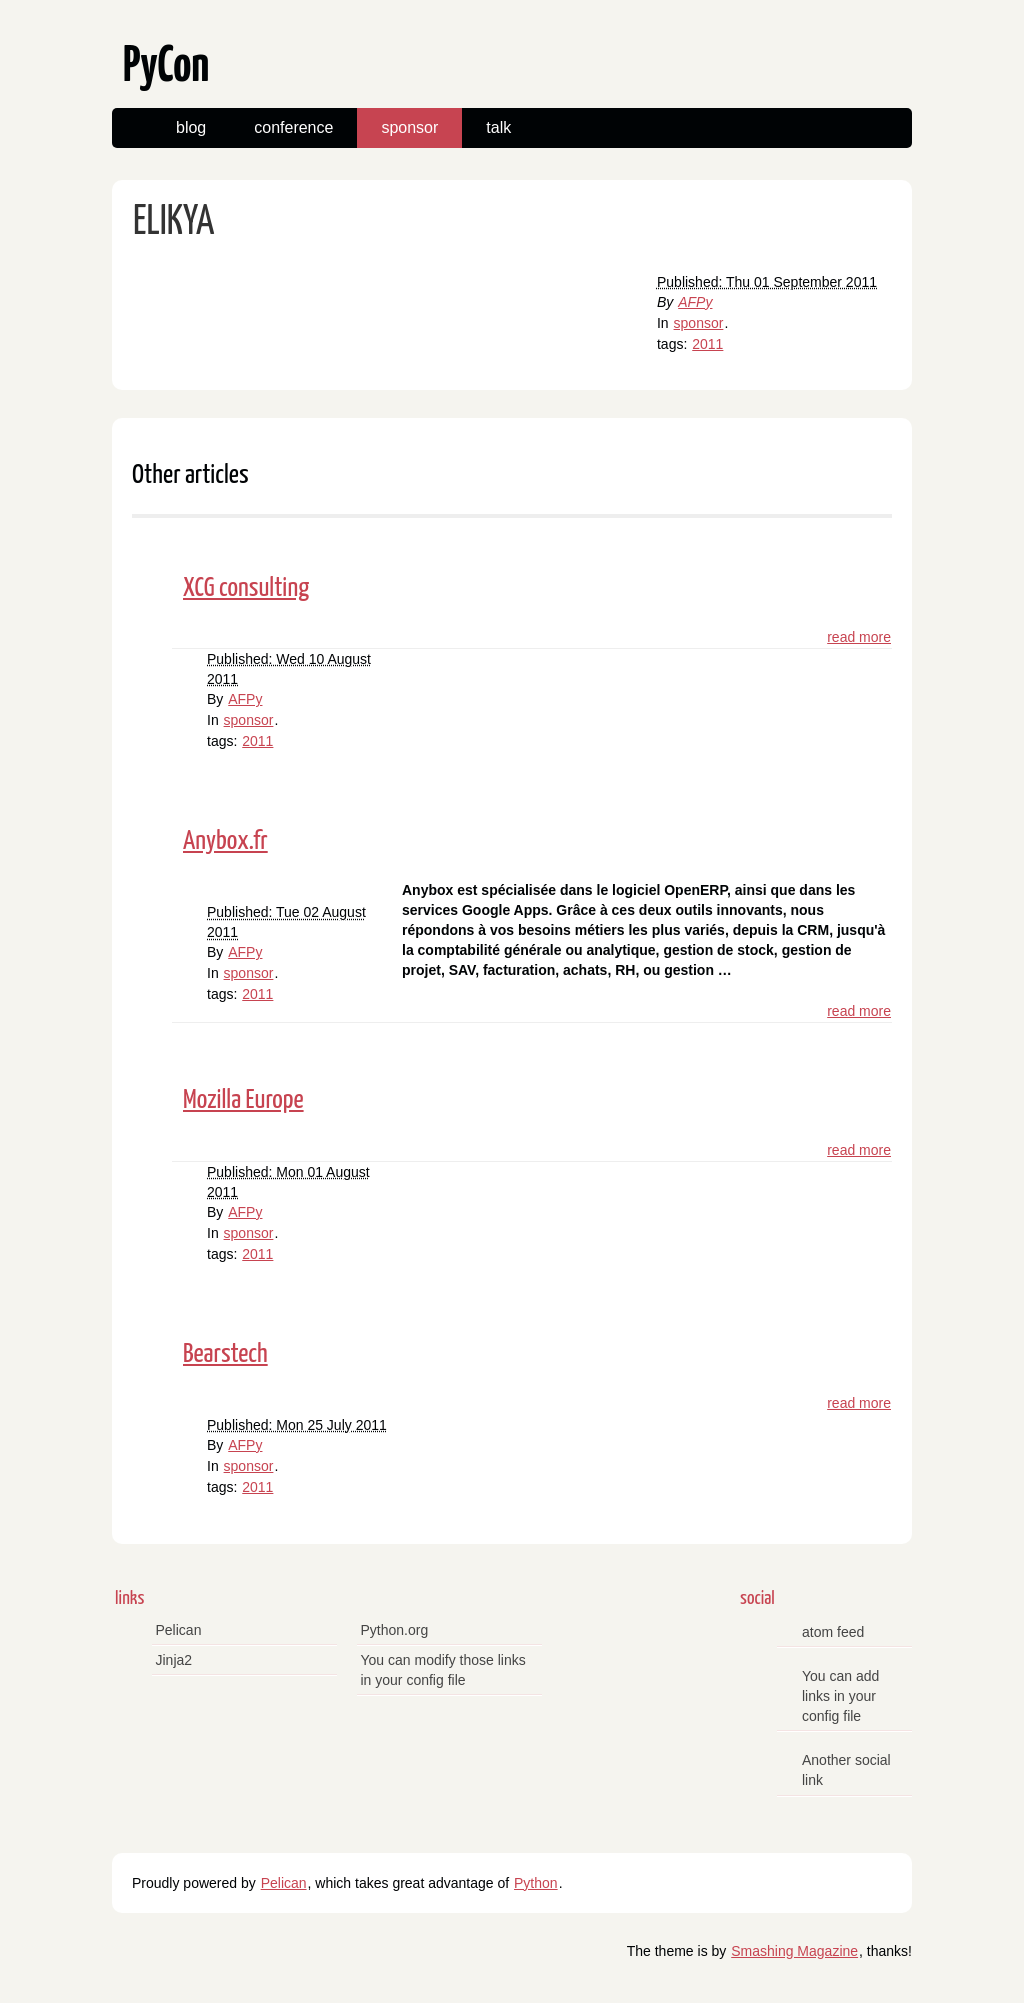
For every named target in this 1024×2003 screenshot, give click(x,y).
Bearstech (225, 1354)
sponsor (409, 127)
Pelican (179, 1630)
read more (859, 637)
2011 (707, 344)
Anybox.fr (225, 841)
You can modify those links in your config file (443, 1670)
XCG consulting (246, 588)
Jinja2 (174, 1660)
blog (191, 127)
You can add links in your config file (840, 1696)
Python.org (395, 1630)
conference (293, 127)
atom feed (833, 1632)
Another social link (846, 1770)
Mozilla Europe (243, 1100)
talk (498, 127)
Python (536, 1883)
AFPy (695, 302)
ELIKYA (173, 222)
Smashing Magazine (794, 1951)
